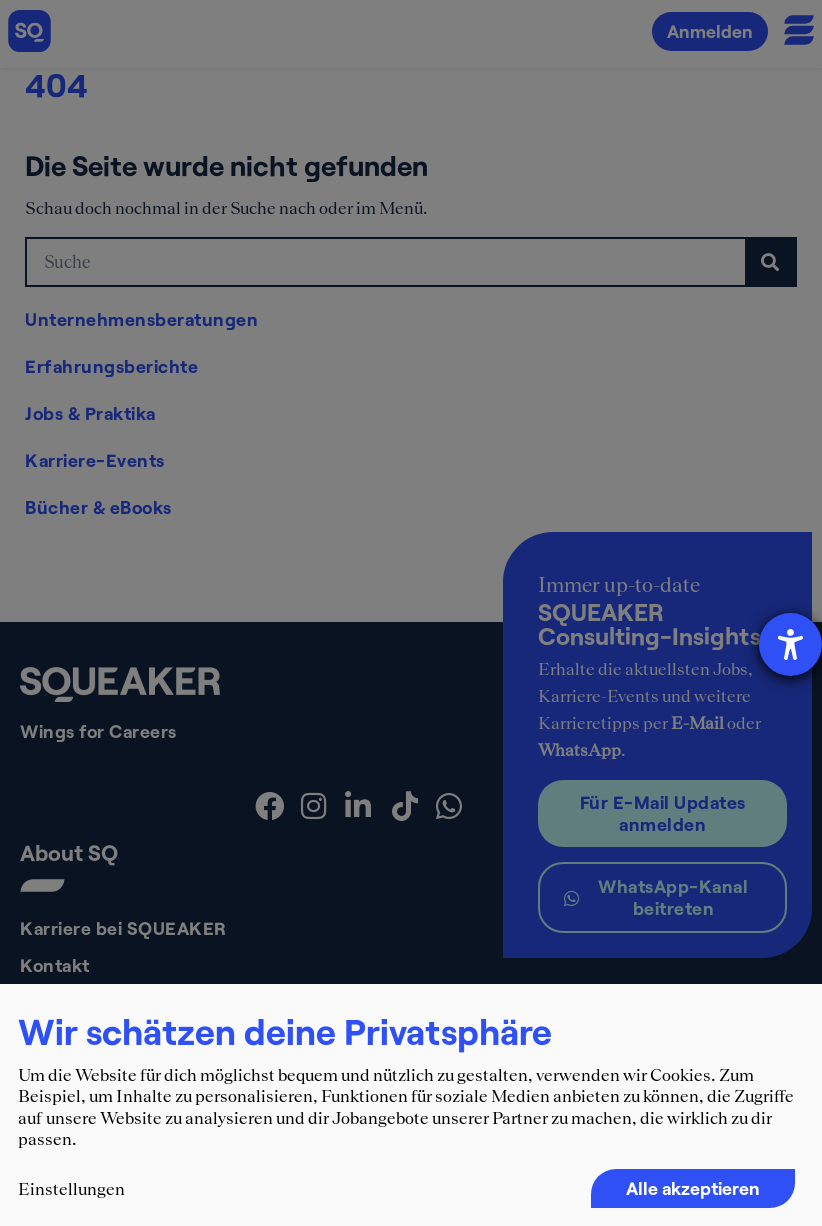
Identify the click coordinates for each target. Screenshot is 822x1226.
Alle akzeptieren (693, 1188)
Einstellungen (71, 1189)
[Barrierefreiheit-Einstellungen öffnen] (790, 644)
